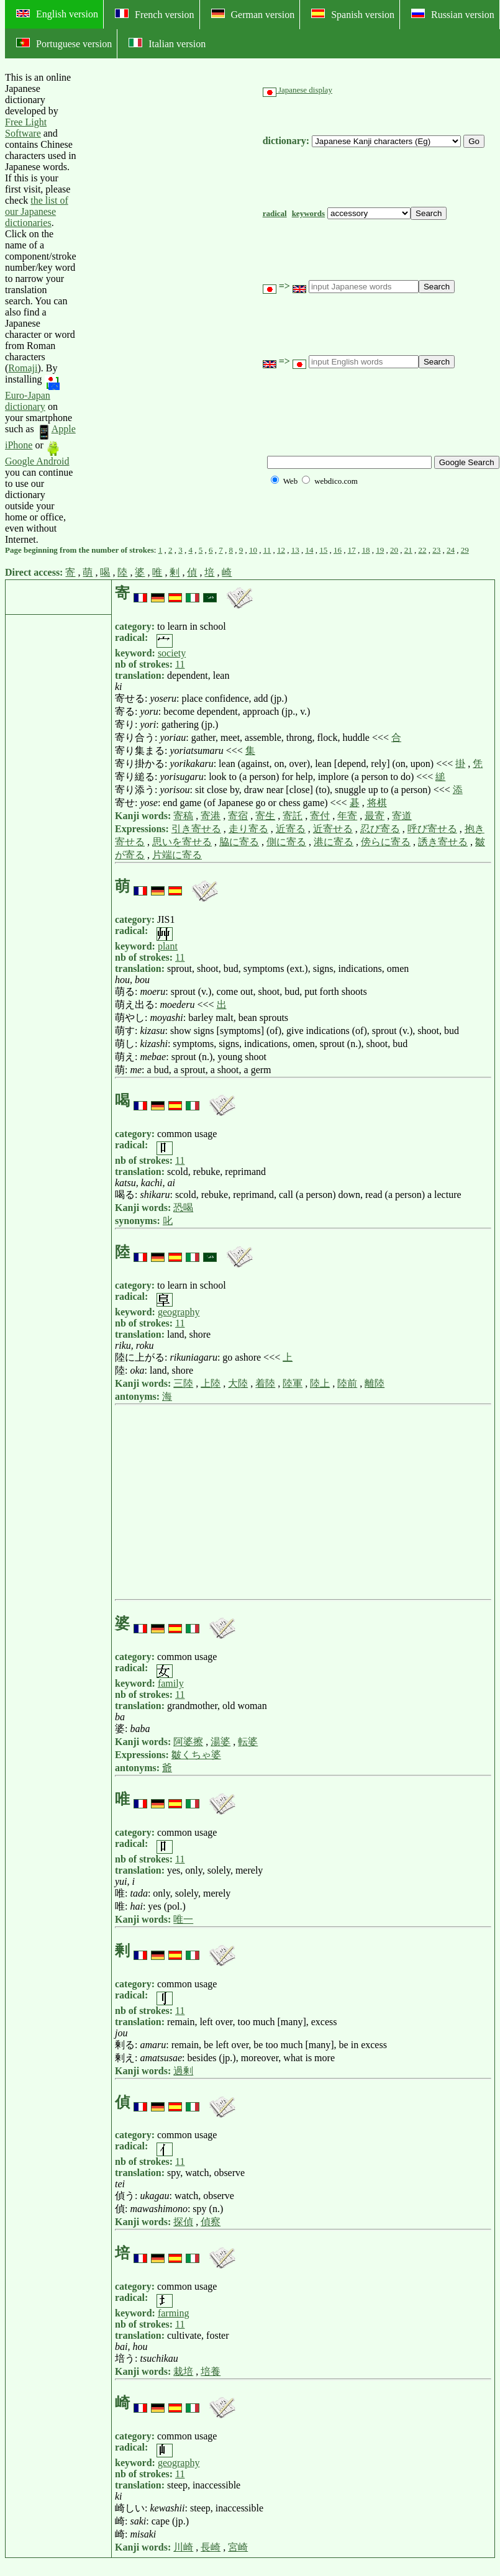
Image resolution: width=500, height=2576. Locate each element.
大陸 (238, 1383)
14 (309, 550)
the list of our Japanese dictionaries (36, 211)
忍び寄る (380, 828)
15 (323, 550)
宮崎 (238, 2547)
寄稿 (183, 815)
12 (281, 550)
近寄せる (333, 828)
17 (352, 550)
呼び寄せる (432, 828)
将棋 (377, 802)
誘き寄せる (443, 842)
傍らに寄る (386, 842)
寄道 (402, 815)
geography (179, 1312)
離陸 (374, 1383)
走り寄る (248, 828)
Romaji (22, 368)
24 (451, 550)
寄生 (265, 815)
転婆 (248, 1741)
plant (168, 946)
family (171, 1683)
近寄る (291, 828)
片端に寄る (177, 855)
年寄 (347, 815)
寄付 (320, 815)
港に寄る (333, 842)
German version (253, 14)
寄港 (210, 815)
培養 (210, 2371)
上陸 (210, 1383)
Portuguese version (64, 43)
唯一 (183, 1919)
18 (365, 550)
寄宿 (238, 815)
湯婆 (220, 1741)
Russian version (452, 14)
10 (253, 550)
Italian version (167, 43)
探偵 (183, 2221)
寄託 (292, 815)
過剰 (183, 2071)
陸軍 (292, 1383)
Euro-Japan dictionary (32, 393)
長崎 (210, 2547)
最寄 (374, 815)
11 (267, 550)
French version (154, 14)
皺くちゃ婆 (196, 1754)
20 (394, 550)
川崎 (183, 2547)
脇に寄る (239, 842)
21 (408, 550)
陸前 (347, 1383)
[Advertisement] (169, 308)
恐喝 (183, 1207)
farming (173, 2313)
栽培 (183, 2371)
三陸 (183, 1383)
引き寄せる (196, 828)
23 (436, 550)
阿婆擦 (188, 1741)
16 (338, 550)
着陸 (265, 1383)
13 (295, 550)
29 (465, 550)
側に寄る (286, 842)
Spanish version (352, 14)
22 (422, 550)
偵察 (210, 2221)
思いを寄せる (182, 842)
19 (380, 550)
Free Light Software (26, 127)
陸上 (320, 1383)
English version (57, 14)
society (172, 653)
